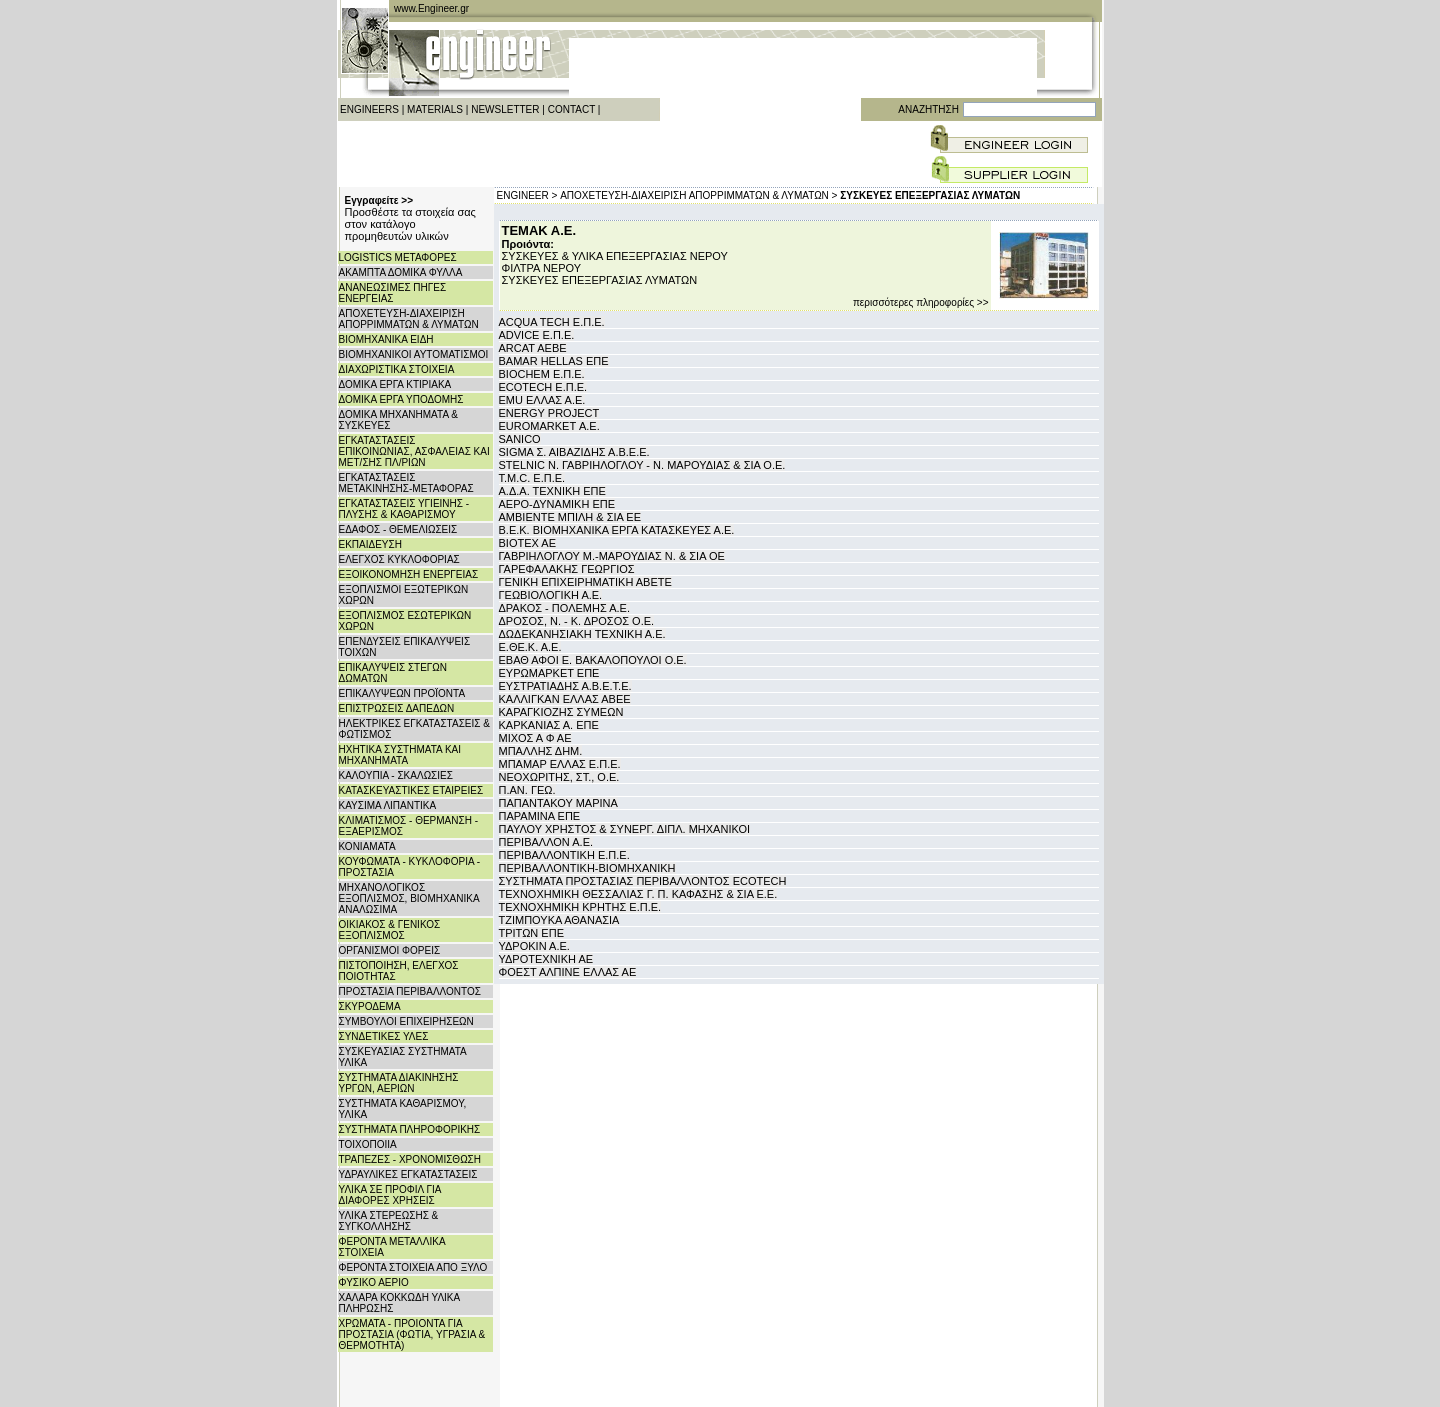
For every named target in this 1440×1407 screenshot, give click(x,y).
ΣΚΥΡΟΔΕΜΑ (370, 1006)
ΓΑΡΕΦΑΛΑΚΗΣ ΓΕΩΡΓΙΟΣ (567, 569)
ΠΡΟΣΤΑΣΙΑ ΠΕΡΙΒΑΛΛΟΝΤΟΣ (410, 991)
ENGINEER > (527, 195)
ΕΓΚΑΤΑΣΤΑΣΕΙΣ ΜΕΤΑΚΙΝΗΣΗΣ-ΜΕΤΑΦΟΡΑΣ (406, 483)
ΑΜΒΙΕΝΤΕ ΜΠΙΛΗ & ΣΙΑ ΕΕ (570, 517)
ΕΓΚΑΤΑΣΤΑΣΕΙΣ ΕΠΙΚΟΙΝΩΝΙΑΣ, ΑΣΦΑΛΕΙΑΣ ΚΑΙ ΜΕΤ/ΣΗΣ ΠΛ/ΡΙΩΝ (414, 451)
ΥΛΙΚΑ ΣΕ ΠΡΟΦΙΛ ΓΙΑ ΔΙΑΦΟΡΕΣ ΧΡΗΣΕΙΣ (390, 1195)
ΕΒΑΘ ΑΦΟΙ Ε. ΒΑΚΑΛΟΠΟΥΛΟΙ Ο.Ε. (593, 660)
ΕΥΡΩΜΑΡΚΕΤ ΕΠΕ (549, 673)
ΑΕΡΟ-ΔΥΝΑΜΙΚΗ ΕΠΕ (557, 504)
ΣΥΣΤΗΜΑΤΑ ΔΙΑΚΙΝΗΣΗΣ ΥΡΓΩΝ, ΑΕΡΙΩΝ (399, 1083)
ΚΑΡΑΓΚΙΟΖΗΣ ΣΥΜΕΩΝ (561, 712)
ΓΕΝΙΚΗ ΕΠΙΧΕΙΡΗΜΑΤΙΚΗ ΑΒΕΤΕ (585, 582)
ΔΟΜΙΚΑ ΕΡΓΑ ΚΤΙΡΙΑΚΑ (395, 384)
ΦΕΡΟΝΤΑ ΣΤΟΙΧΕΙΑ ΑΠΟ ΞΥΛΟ (413, 1267)
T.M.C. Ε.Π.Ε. (532, 478)
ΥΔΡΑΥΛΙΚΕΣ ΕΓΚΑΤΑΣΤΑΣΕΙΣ (408, 1174)
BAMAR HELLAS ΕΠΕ (554, 361)
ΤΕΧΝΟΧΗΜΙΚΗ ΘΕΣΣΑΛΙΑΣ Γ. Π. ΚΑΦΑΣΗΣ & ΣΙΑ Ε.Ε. (638, 894)
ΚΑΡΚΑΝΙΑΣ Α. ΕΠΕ (549, 725)
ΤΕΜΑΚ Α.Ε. (539, 230)
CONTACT (571, 109)
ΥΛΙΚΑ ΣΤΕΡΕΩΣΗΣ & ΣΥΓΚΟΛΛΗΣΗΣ (389, 1221)
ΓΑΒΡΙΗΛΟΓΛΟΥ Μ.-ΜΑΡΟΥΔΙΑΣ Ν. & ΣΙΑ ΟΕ (612, 556)
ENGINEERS (369, 109)
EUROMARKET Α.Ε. (549, 426)
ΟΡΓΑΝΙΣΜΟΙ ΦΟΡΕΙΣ (390, 950)
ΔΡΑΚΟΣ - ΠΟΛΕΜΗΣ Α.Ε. (564, 608)
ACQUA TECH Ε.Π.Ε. (552, 322)
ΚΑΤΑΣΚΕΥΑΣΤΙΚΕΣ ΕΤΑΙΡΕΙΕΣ (411, 790)
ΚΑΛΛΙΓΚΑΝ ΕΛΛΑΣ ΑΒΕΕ (565, 699)
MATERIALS (435, 109)
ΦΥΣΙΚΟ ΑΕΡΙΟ (374, 1282)
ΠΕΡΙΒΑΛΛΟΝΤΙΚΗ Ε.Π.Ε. (564, 855)
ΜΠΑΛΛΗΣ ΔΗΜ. (541, 751)
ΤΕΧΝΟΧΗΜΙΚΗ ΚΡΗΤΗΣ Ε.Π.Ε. (580, 907)
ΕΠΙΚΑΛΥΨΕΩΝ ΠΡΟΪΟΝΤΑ (402, 693)
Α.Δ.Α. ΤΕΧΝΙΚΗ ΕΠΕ (552, 491)
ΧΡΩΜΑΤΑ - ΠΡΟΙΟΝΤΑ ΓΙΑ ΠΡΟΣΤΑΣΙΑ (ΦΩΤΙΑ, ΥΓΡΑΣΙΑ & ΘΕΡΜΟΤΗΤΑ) (412, 1334)
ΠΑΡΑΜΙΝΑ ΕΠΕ (540, 816)
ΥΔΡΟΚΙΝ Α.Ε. (534, 946)
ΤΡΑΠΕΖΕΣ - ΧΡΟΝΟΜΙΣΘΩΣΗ (410, 1159)
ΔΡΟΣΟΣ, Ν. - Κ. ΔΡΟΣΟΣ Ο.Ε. (577, 621)
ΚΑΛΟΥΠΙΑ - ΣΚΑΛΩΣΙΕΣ (396, 775)
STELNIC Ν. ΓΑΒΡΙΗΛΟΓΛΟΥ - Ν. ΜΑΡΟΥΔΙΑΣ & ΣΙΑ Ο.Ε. (642, 465)
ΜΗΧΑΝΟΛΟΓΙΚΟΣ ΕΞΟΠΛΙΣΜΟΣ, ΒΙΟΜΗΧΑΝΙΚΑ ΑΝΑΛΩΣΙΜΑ (409, 898)
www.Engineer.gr (431, 8)
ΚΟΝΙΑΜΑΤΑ (367, 846)
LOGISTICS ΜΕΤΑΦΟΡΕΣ (398, 257)
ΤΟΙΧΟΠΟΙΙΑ (368, 1144)
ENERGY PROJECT (549, 413)
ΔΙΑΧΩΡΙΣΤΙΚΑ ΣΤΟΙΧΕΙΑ (397, 369)
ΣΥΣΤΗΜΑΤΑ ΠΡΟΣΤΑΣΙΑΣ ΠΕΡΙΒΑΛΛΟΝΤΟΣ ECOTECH (643, 881)
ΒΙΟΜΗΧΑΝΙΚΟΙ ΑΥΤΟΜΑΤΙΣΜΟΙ (414, 354)
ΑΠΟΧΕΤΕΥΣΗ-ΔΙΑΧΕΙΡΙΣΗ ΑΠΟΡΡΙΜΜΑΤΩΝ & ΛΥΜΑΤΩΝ (409, 319)
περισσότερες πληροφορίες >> (921, 302)
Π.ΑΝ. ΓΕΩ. (527, 790)
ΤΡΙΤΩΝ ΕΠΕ (531, 933)
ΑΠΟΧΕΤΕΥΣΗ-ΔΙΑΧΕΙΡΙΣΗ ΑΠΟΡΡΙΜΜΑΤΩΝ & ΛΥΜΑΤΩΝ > (698, 195)
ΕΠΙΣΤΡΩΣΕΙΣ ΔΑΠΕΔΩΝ (397, 708)
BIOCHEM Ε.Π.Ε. (542, 374)
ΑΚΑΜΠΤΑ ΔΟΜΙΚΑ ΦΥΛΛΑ (401, 272)
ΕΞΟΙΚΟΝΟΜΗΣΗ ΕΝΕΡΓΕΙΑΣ (409, 574)
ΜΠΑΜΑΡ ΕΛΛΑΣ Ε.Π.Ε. (560, 764)
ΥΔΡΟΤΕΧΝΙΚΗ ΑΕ (546, 959)
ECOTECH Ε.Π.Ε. (543, 387)
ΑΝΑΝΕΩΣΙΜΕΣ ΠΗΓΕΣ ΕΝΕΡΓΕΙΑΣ (393, 293)
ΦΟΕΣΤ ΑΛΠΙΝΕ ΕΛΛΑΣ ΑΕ (568, 972)
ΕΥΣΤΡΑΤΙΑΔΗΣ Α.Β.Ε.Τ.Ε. (565, 686)
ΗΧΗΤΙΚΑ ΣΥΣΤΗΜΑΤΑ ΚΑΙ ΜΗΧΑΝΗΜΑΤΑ (400, 755)
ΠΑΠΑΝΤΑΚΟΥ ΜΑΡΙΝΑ (558, 803)
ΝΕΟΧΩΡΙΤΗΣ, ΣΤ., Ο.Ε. (559, 777)
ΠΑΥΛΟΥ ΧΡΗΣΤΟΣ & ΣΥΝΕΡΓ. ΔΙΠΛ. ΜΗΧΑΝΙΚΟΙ (625, 829)
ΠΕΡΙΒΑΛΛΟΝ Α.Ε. (546, 842)
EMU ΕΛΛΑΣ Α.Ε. (542, 400)
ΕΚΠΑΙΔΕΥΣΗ (370, 544)
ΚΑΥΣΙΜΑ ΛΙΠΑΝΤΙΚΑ (388, 805)
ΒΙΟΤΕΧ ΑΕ (527, 543)
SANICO (520, 439)
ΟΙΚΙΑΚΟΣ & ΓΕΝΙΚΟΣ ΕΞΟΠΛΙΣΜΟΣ (390, 930)
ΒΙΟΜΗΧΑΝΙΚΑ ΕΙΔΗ (386, 339)
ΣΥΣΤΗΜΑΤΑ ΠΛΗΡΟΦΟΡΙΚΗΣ (410, 1129)
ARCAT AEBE (533, 348)
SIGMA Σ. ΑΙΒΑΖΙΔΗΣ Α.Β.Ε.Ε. (574, 452)
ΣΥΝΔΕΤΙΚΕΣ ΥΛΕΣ (384, 1036)
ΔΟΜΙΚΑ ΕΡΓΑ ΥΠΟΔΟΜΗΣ (401, 399)
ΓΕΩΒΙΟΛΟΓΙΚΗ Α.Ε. (551, 595)
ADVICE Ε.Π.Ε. (537, 335)
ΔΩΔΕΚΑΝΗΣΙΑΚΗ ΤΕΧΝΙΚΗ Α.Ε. (582, 634)
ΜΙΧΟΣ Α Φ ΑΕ (535, 738)
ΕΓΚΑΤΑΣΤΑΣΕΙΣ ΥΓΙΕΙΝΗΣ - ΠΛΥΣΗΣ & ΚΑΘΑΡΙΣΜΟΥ (404, 509)
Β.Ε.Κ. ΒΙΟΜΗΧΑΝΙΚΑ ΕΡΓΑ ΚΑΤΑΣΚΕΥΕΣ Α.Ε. (617, 530)
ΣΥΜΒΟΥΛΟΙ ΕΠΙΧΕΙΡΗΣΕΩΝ (406, 1021)
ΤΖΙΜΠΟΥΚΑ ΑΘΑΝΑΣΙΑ (559, 920)
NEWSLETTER (505, 109)
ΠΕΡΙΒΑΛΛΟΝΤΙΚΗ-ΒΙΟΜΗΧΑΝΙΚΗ (587, 868)
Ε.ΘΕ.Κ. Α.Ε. (530, 647)
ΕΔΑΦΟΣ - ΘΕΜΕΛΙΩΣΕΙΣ (398, 529)
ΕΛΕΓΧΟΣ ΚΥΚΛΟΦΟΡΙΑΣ (399, 559)
